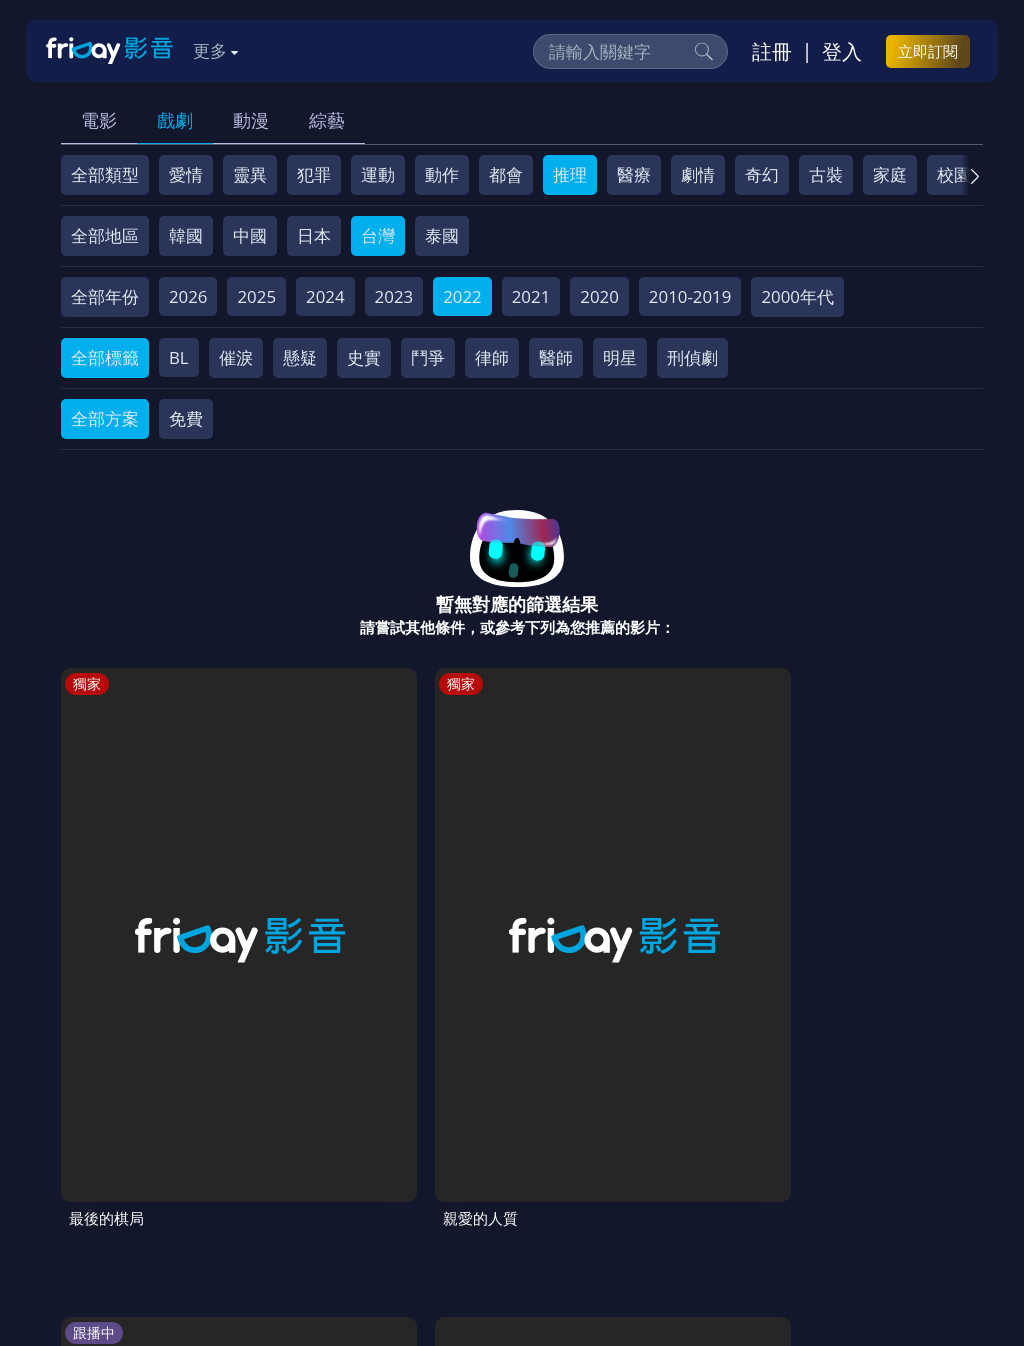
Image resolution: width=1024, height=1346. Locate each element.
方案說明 (282, 1163)
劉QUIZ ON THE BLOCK (721, 898)
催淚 (236, 357)
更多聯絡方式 (840, 1278)
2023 (394, 296)
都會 (506, 174)
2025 (256, 296)
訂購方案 (279, 1200)
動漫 (251, 120)
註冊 (772, 51)
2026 (188, 296)
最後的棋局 (111, 886)
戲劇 (175, 120)
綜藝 (327, 120)
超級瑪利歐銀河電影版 (576, 898)
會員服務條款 (475, 1163)
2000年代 (797, 296)
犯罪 (314, 174)
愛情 (186, 174)
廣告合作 (106, 1200)
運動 (378, 174)
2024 (325, 296)
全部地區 (105, 235)
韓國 (186, 235)
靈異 (250, 174)
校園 (954, 174)
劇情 (698, 174)
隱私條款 (580, 1163)
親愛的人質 (263, 886)
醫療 (634, 174)
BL (179, 357)
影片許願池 (869, 1163)
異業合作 (773, 1163)
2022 (462, 296)
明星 (620, 357)
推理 (570, 174)
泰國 (442, 235)
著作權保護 (676, 1163)
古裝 (826, 174)
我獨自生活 (415, 886)
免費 (186, 418)
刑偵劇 (692, 357)
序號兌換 (194, 1163)
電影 (99, 120)
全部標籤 (105, 357)
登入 (842, 51)
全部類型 (105, 174)
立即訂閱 (928, 51)
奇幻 (762, 174)
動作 (442, 174)
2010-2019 (690, 296)
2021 (531, 296)
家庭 (890, 174)
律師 (492, 357)
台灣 (378, 235)
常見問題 (370, 1163)
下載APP (192, 1200)
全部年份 (105, 296)
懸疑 (300, 357)
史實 (364, 357)
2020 (599, 296)
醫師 (556, 357)
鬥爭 (428, 357)
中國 (250, 235)
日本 (314, 235)
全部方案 (105, 418)
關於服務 (106, 1163)
